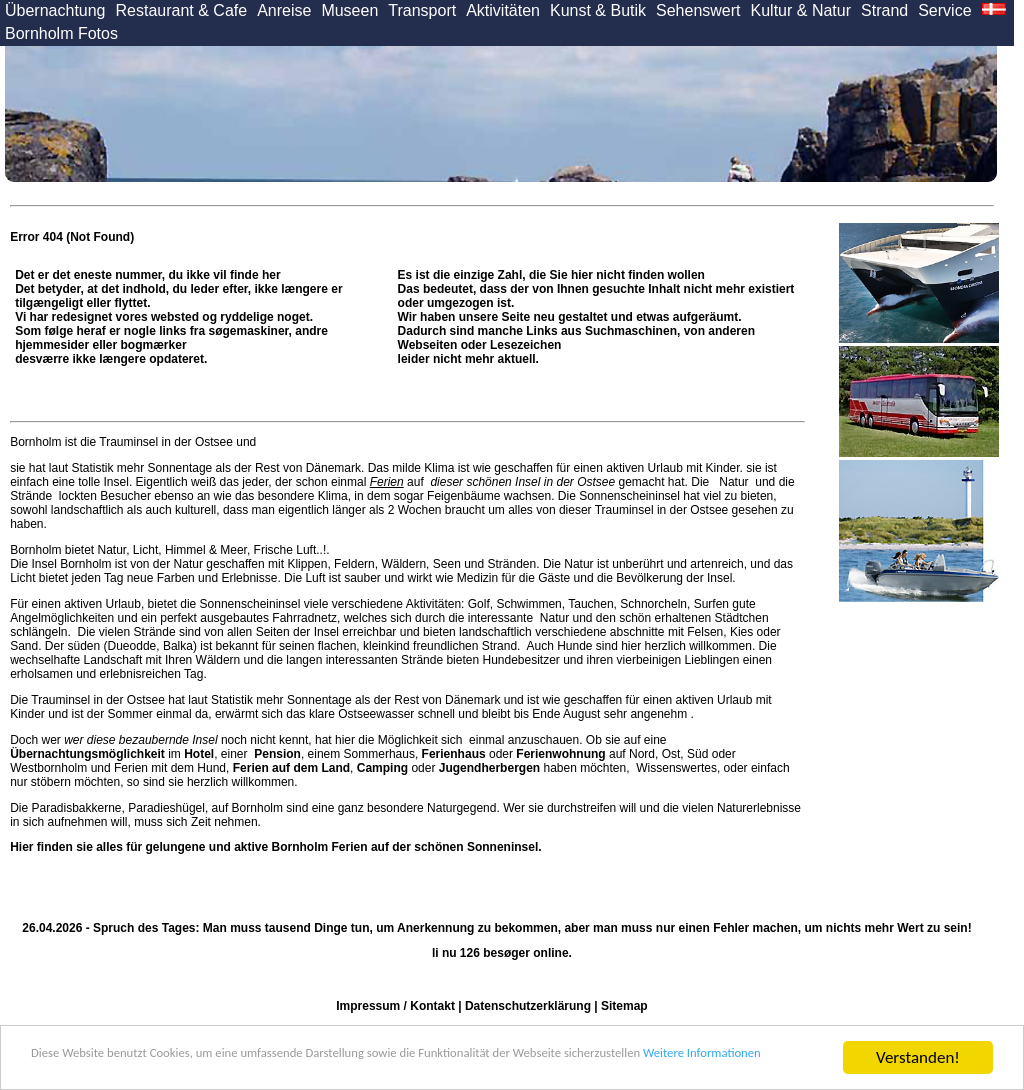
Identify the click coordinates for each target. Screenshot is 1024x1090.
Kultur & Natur (801, 10)
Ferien (387, 482)
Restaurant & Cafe (182, 10)
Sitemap (624, 1006)
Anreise (284, 10)
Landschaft (113, 660)
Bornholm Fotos (61, 33)
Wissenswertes (676, 768)
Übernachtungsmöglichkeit (87, 754)
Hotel (199, 754)
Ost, (673, 754)
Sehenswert (698, 10)
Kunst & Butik (598, 10)
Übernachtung (55, 10)
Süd (697, 754)
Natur (734, 482)
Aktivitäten (503, 10)
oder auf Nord (538, 754)
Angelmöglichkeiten (62, 618)
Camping (382, 768)
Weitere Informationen (216, 1066)
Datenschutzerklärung (528, 1006)
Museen (349, 10)
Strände (32, 496)
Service (944, 10)
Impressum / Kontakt (395, 1006)
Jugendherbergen (489, 768)
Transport (422, 10)
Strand (884, 10)
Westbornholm (48, 768)
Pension (277, 754)
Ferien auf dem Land (291, 768)
